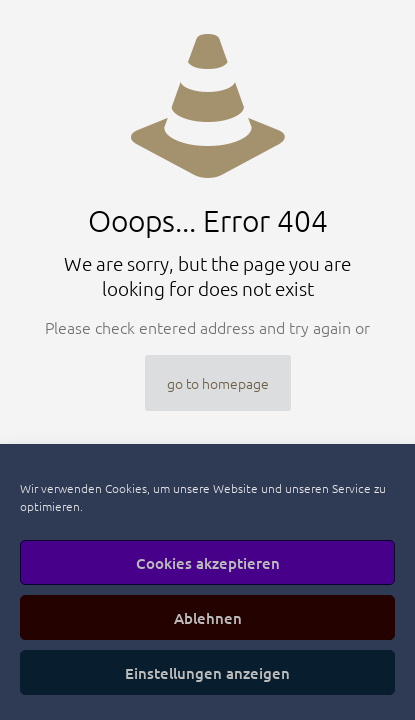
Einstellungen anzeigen (207, 673)
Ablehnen (208, 618)
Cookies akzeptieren (208, 563)
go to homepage (218, 383)
